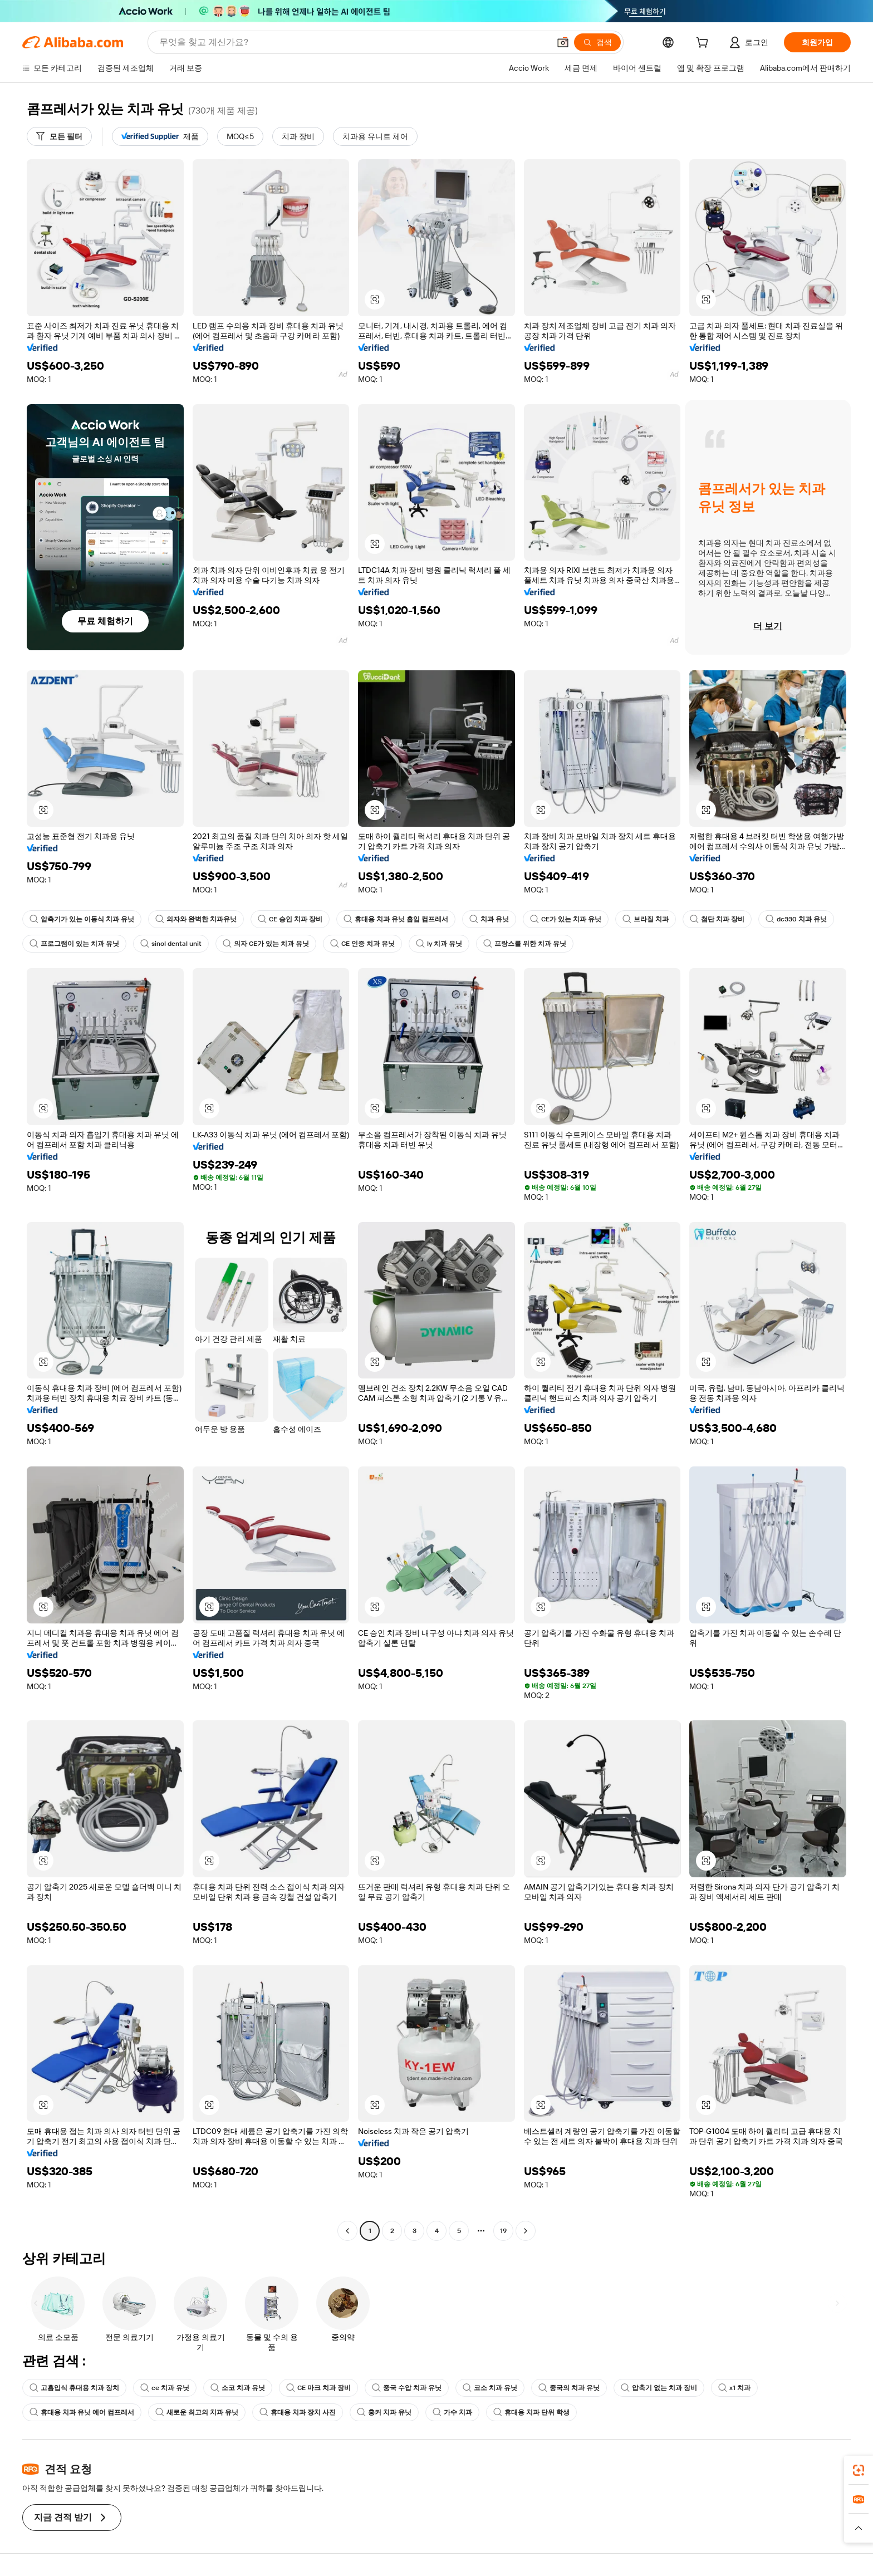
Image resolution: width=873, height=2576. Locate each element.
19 (503, 2231)
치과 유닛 (489, 919)
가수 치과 (452, 2412)
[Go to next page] (526, 2231)
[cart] (704, 44)
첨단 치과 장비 (717, 919)
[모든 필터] (59, 136)
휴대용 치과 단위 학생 (531, 2412)
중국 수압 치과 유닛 (407, 2387)
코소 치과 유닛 (490, 2387)
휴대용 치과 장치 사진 (297, 2412)
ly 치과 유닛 (439, 943)
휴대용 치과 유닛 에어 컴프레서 (82, 2412)
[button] (563, 42)
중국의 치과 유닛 (569, 2387)
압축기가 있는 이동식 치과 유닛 (82, 919)
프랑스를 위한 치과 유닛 (524, 943)
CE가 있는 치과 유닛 (565, 919)
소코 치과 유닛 (237, 2387)
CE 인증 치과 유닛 (362, 943)
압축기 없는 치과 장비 (659, 2387)
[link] (858, 2470)
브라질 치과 (645, 919)
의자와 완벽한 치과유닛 (196, 919)
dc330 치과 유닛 (796, 919)
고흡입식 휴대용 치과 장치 (74, 2387)
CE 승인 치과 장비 (290, 919)
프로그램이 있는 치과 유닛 (74, 943)
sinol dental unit (171, 943)
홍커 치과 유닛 (384, 2412)
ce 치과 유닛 (164, 2387)
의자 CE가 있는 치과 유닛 (266, 943)
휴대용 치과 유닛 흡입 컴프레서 (396, 919)
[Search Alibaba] (353, 42)
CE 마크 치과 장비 (318, 2387)
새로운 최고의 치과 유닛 (196, 2412)
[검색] (597, 42)
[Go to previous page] (347, 2231)
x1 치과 (734, 2387)
